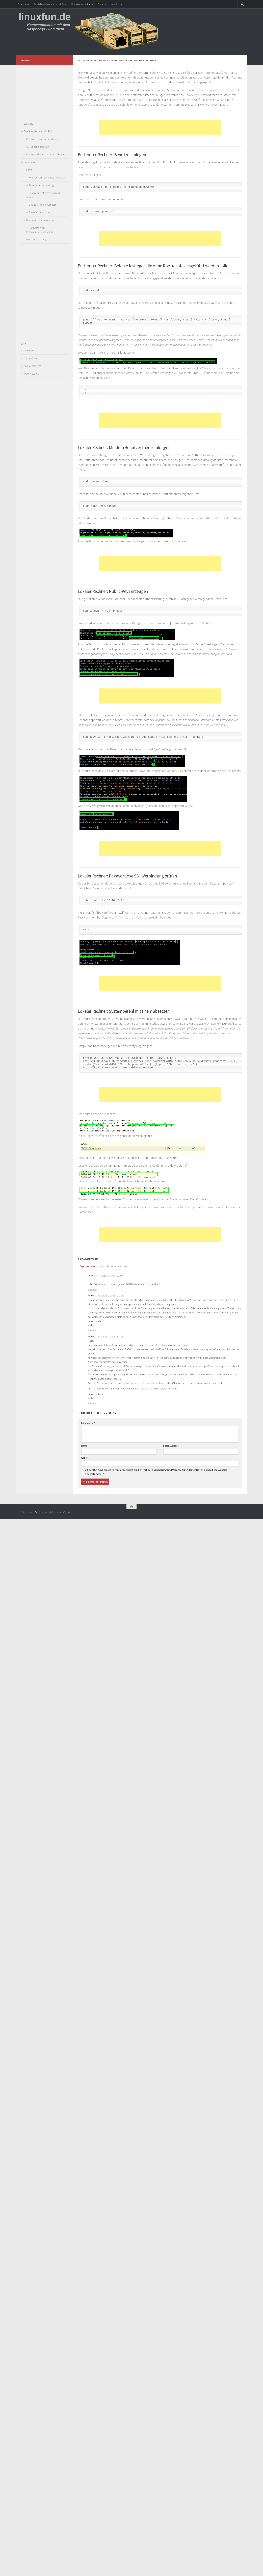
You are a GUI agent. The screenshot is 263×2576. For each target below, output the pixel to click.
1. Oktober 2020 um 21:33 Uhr (111, 1336)
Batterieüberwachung (40, 212)
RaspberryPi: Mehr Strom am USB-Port (45, 154)
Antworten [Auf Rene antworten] (92, 1289)
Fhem (29, 169)
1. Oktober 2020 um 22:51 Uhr (111, 1295)
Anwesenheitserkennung (41, 185)
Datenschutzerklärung (110, 4)
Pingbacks (117, 1266)
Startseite (23, 4)
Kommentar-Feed (32, 365)
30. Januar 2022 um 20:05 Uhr (109, 1275)
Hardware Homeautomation (40, 220)
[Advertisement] (202, 26)
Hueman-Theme (63, 1512)
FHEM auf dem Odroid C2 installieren (47, 177)
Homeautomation (81, 4)
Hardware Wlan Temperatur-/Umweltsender (39, 230)
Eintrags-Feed (31, 358)
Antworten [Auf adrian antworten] (92, 1330)
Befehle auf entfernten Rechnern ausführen (43, 195)
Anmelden (29, 350)
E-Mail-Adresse (171, 1445)
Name (84, 1445)
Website (85, 1457)
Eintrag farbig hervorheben (43, 204)
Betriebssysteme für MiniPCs (49, 4)
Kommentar (88, 1422)
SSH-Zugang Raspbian (37, 146)
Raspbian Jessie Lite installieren (42, 139)
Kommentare (92, 1266)
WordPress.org (31, 373)
